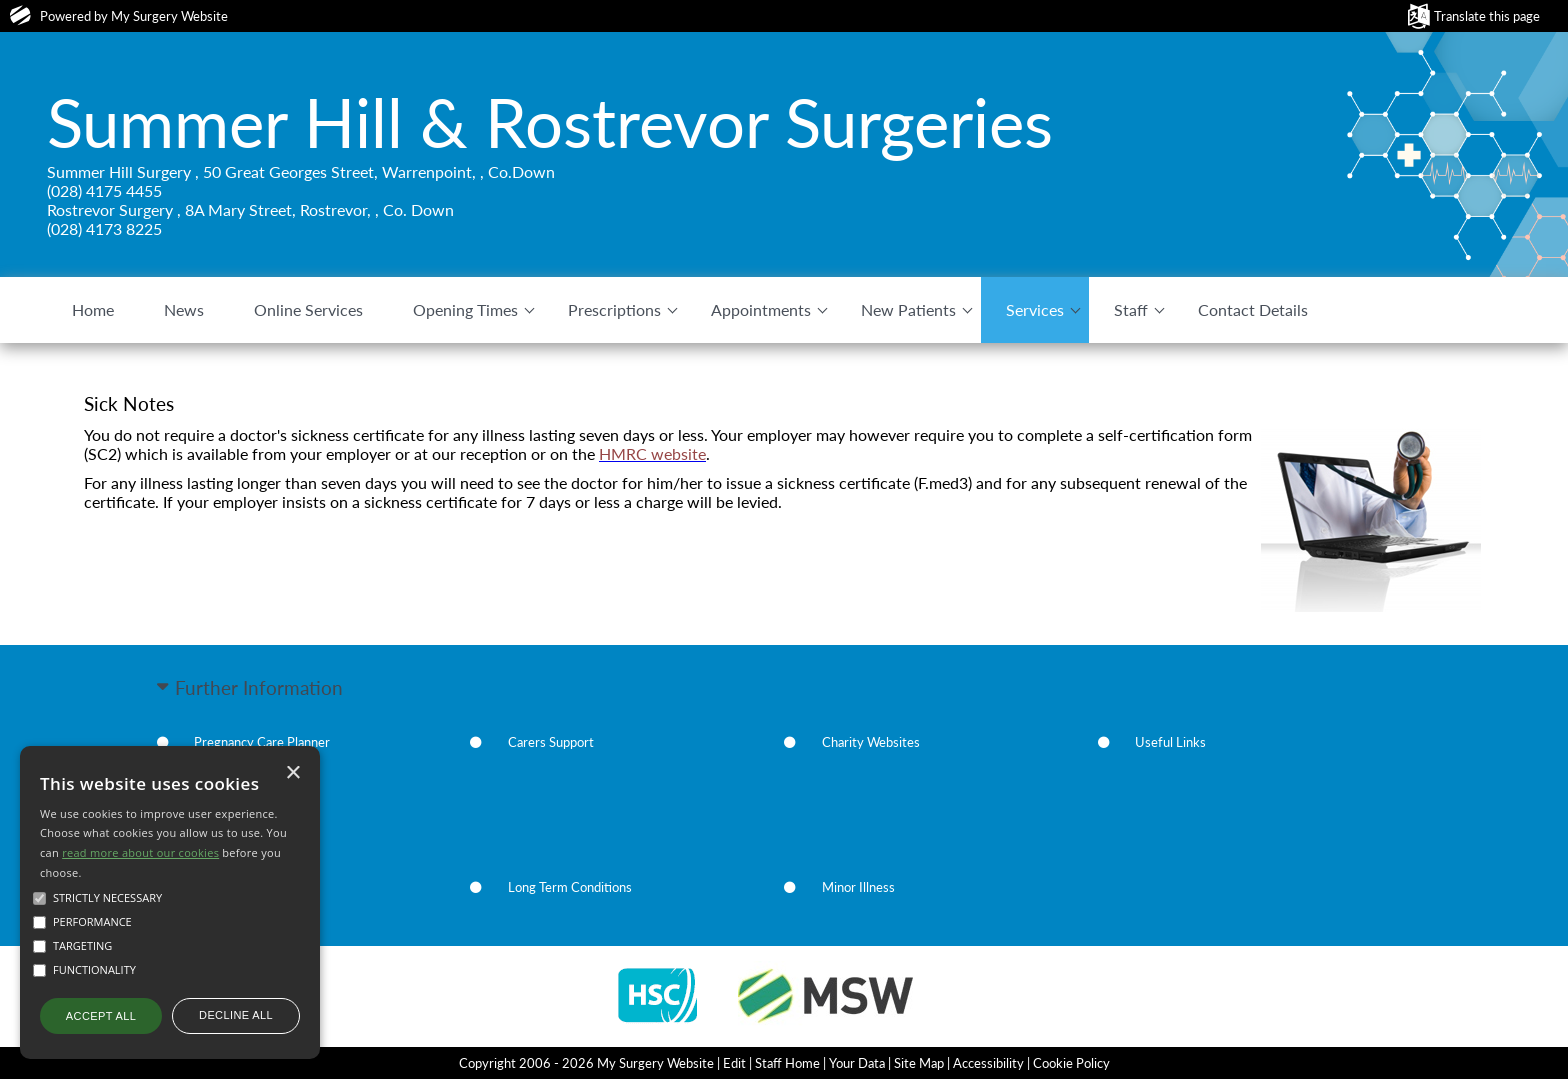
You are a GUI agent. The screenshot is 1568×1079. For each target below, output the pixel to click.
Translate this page (1487, 16)
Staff (1131, 309)
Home (93, 309)
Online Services (308, 309)
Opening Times (465, 309)
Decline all (236, 1015)
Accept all (101, 1016)
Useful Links (1170, 742)
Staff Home (787, 1063)
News (184, 309)
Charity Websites (871, 742)
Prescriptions (614, 309)
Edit (734, 1063)
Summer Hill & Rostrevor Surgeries (550, 122)
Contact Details (1253, 309)
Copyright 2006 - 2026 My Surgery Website (586, 1063)
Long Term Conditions (570, 887)
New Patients (908, 309)
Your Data (857, 1063)
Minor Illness (858, 887)
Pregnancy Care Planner (262, 742)
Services (1035, 309)
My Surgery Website (169, 16)
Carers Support (551, 742)
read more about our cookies (140, 852)
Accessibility (988, 1063)
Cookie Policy (1071, 1063)
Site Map (919, 1063)
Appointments (761, 309)
